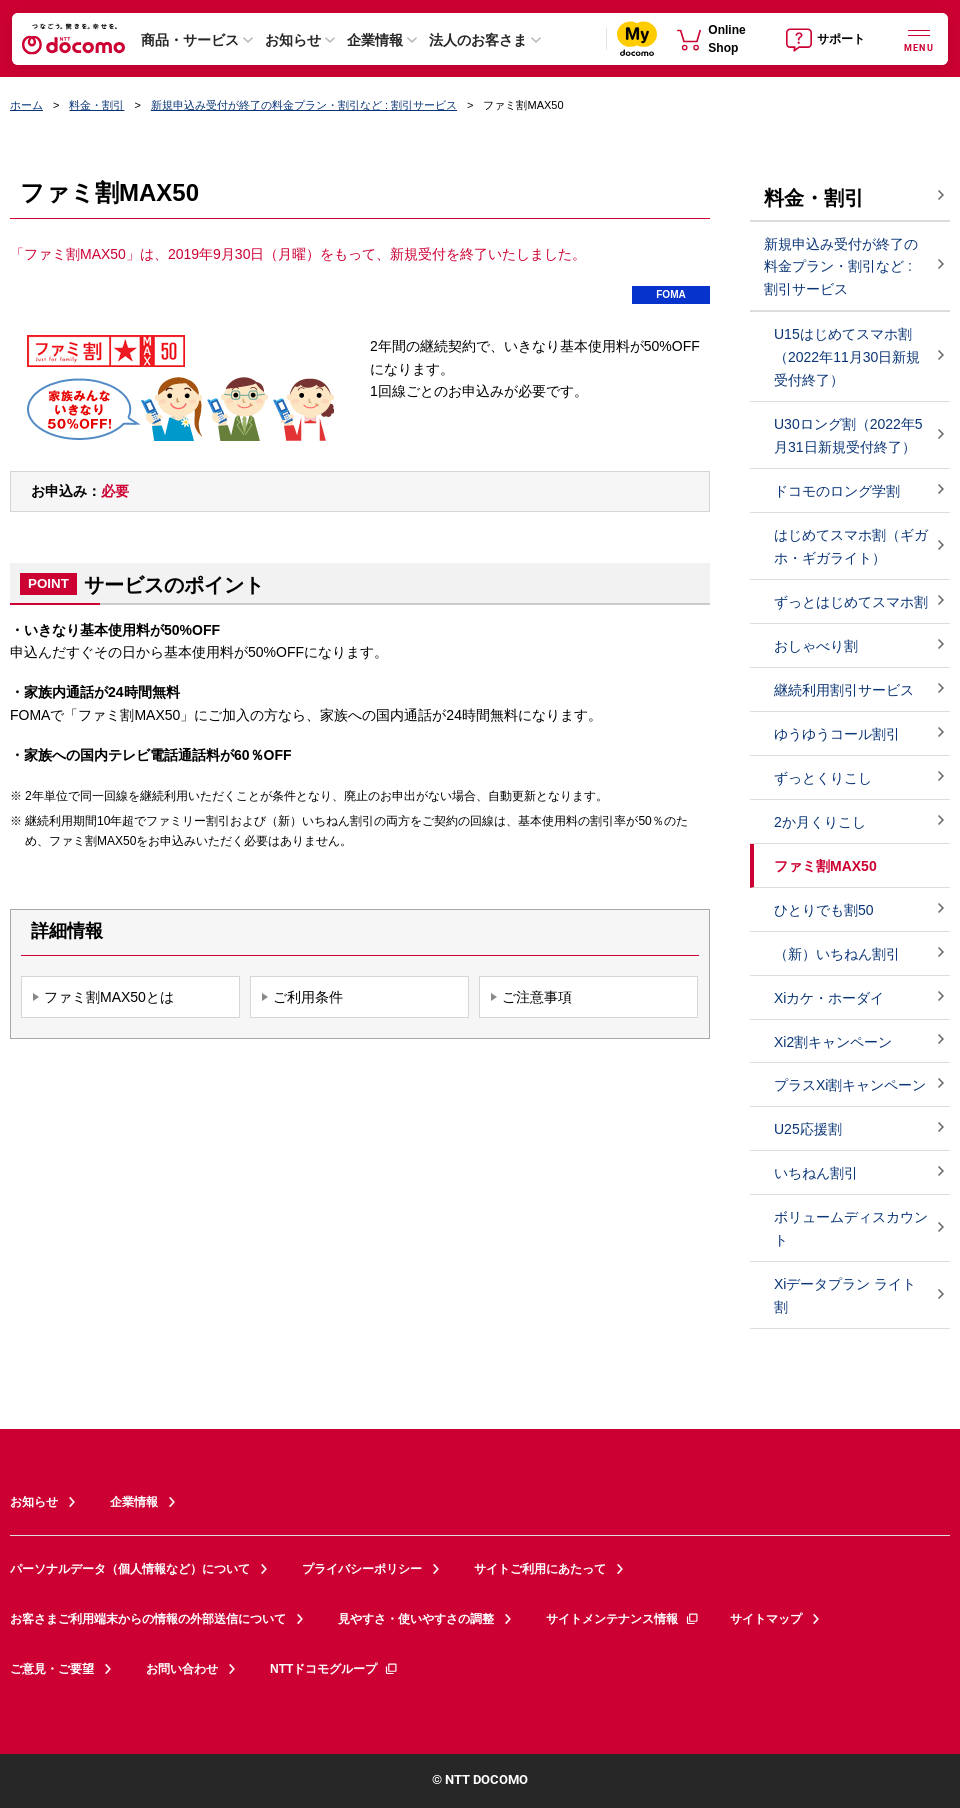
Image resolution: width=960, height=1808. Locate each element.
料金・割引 (96, 105)
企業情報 (375, 40)
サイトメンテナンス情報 (623, 1619)
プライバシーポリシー (362, 1569)
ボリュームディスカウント (851, 1228)
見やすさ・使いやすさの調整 (416, 1619)
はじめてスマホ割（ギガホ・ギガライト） (851, 546)
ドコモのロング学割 (837, 491)
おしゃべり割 (816, 646)
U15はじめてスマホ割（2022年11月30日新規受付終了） (847, 357)
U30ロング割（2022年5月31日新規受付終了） (848, 435)
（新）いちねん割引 (837, 954)
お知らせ (293, 40)
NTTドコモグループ (334, 1669)
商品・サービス (190, 40)
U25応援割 (808, 1129)
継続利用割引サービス (844, 690)
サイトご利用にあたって (540, 1569)
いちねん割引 (816, 1173)
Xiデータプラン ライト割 (845, 1295)
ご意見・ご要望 (52, 1669)
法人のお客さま (478, 40)
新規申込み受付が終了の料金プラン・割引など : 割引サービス (304, 105)
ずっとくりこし (823, 778)
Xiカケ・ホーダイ (829, 998)
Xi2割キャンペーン (833, 1042)
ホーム (26, 105)
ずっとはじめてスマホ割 (851, 602)
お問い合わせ (182, 1669)
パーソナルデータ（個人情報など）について (130, 1569)
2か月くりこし (820, 822)
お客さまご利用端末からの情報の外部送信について (148, 1619)
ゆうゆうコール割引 (837, 734)
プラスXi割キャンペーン (850, 1085)
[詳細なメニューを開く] (919, 38)
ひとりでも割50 (824, 910)
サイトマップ (766, 1619)
